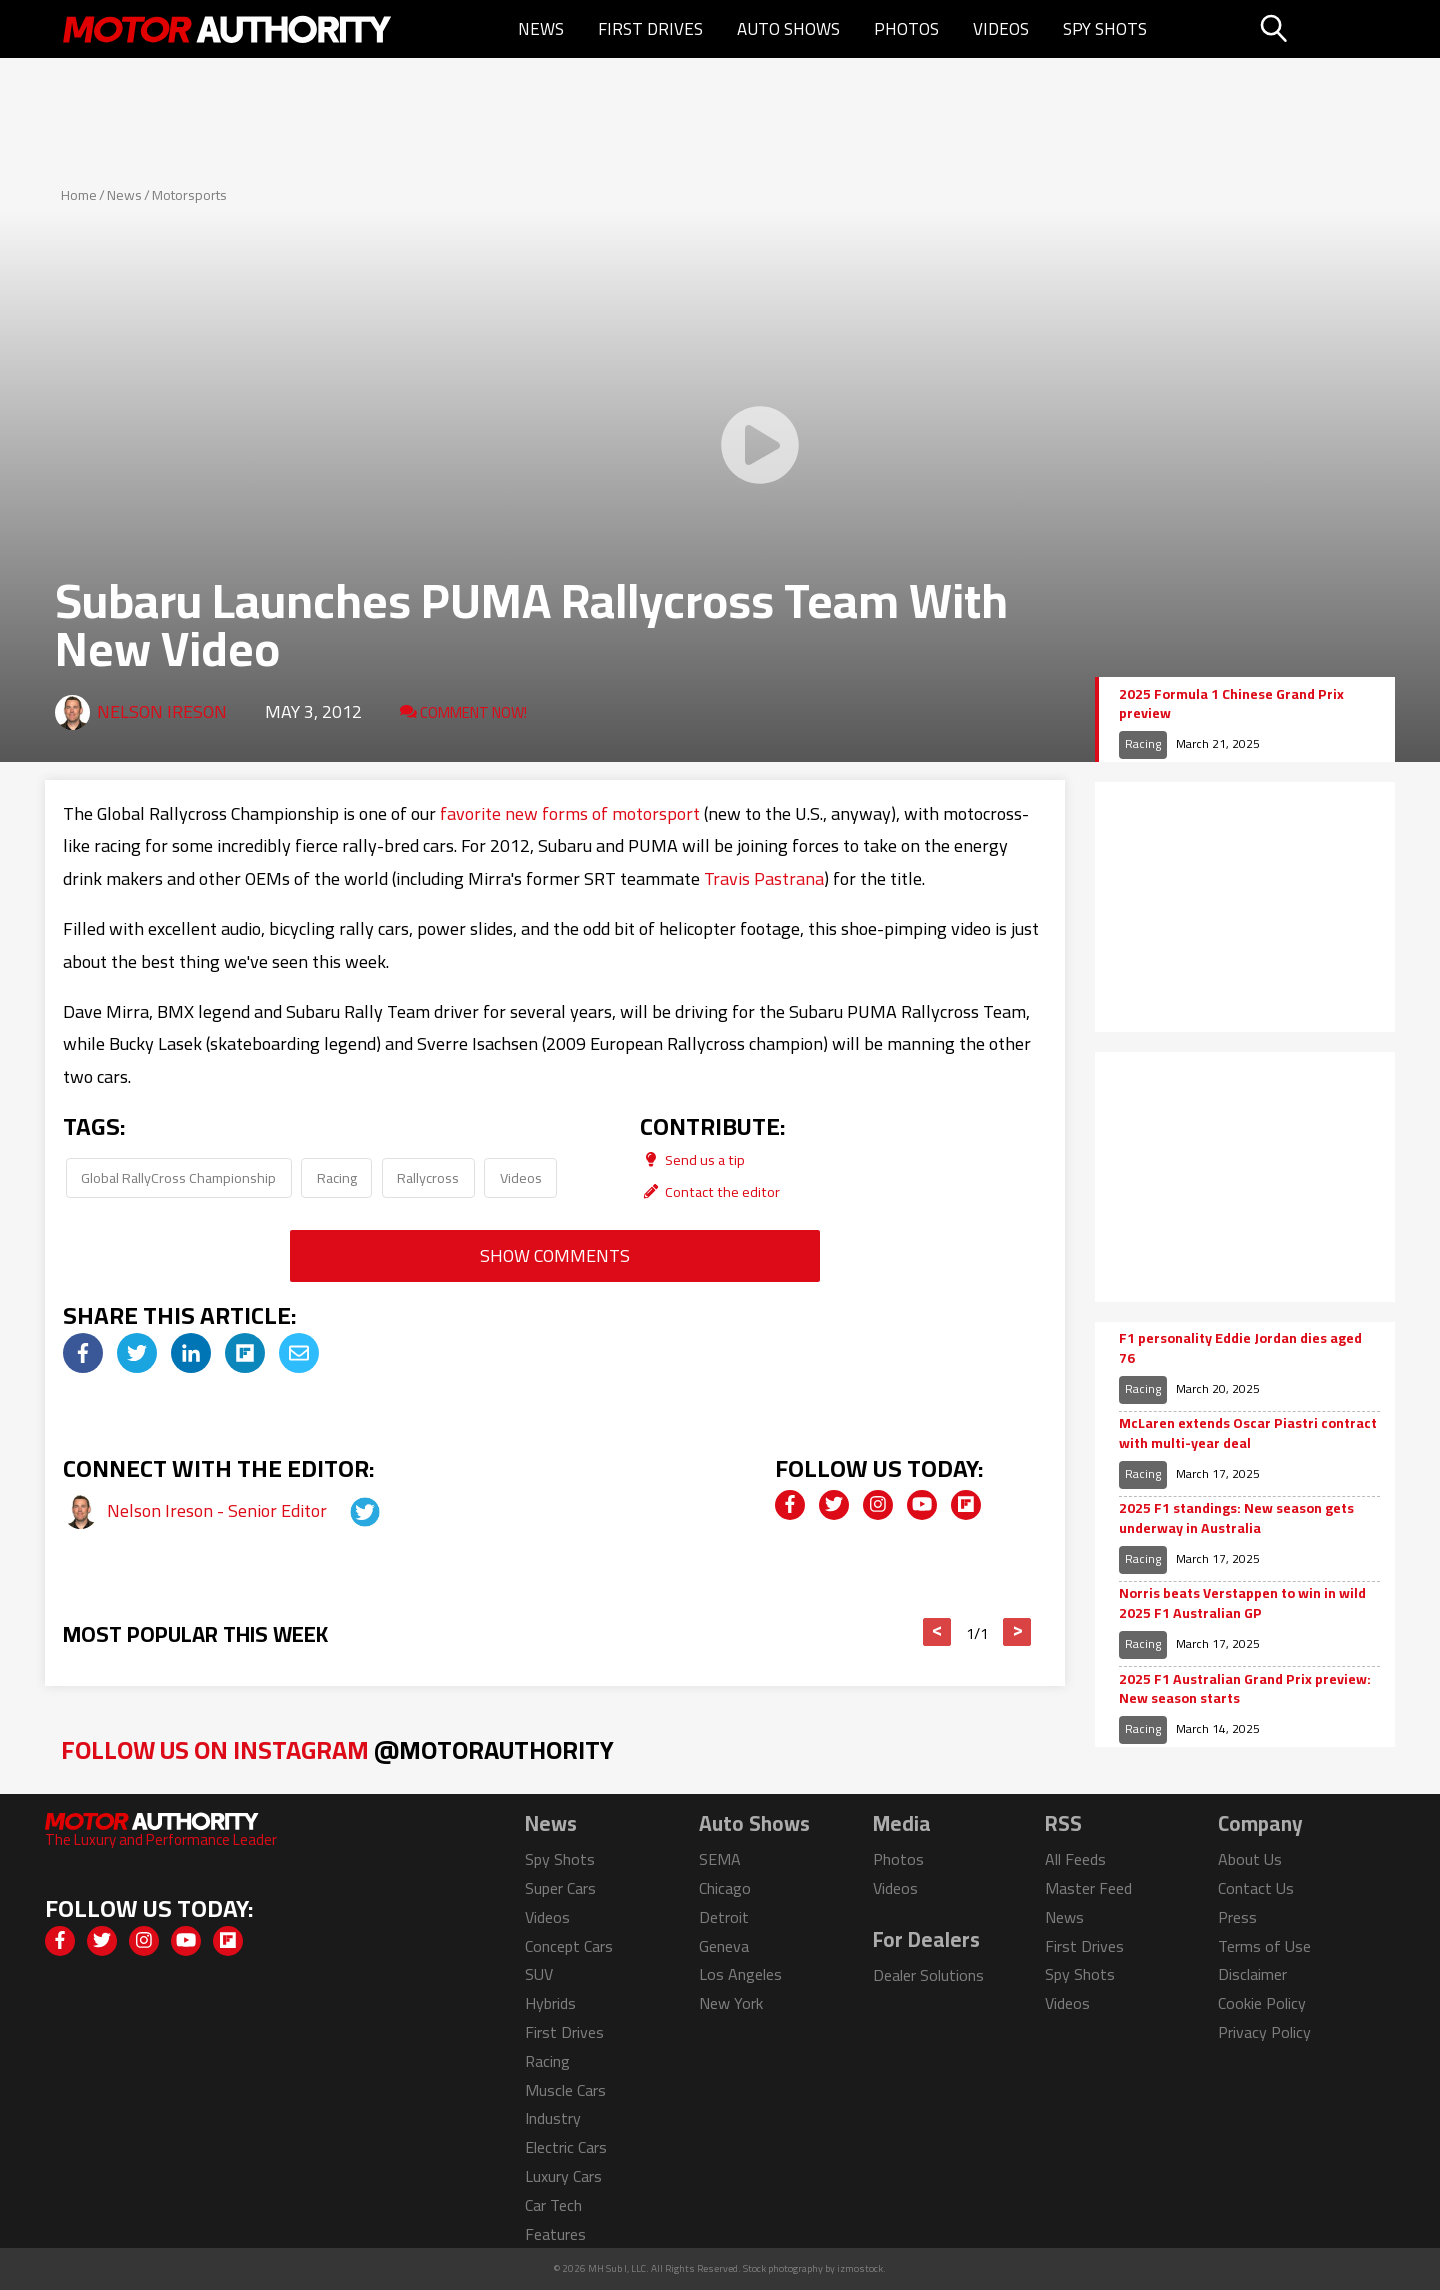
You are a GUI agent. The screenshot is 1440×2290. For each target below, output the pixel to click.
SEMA (720, 1859)
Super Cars (560, 1888)
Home (79, 195)
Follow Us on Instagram (337, 1749)
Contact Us (1256, 1888)
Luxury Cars (563, 2176)
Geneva (724, 1946)
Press (1237, 1917)
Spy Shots (1105, 29)
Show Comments (555, 1255)
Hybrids (550, 2003)
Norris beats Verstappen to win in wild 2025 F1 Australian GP (1242, 1603)
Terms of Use (1264, 1946)
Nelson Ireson (162, 711)
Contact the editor (710, 1191)
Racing (337, 1177)
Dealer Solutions (928, 1975)
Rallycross (428, 1177)
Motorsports (189, 195)
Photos (906, 29)
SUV (539, 1974)
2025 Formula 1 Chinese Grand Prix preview (1231, 704)
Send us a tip (692, 1159)
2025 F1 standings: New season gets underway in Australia (1236, 1518)
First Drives (650, 29)
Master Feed (1088, 1888)
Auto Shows (788, 29)
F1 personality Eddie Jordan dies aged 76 (1240, 1348)
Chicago (725, 1888)
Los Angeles (740, 1974)
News (541, 29)
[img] (83, 1353)
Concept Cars (569, 1946)
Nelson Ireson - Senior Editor (219, 1510)
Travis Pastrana (764, 878)
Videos (1001, 29)
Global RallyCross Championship (178, 1177)
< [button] (937, 1632)
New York (731, 2003)
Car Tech (553, 2205)
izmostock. (861, 2268)
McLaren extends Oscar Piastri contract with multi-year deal (1248, 1433)
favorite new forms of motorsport (570, 813)
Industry (553, 2118)
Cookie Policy (1262, 2003)
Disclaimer (1252, 1974)
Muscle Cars (565, 2090)
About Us (1250, 1859)
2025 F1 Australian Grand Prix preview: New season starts (1245, 1689)
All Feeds (1075, 1859)
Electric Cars (566, 2147)
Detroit (724, 1917)
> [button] (1017, 1632)
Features (555, 2234)
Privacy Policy (1264, 2032)
